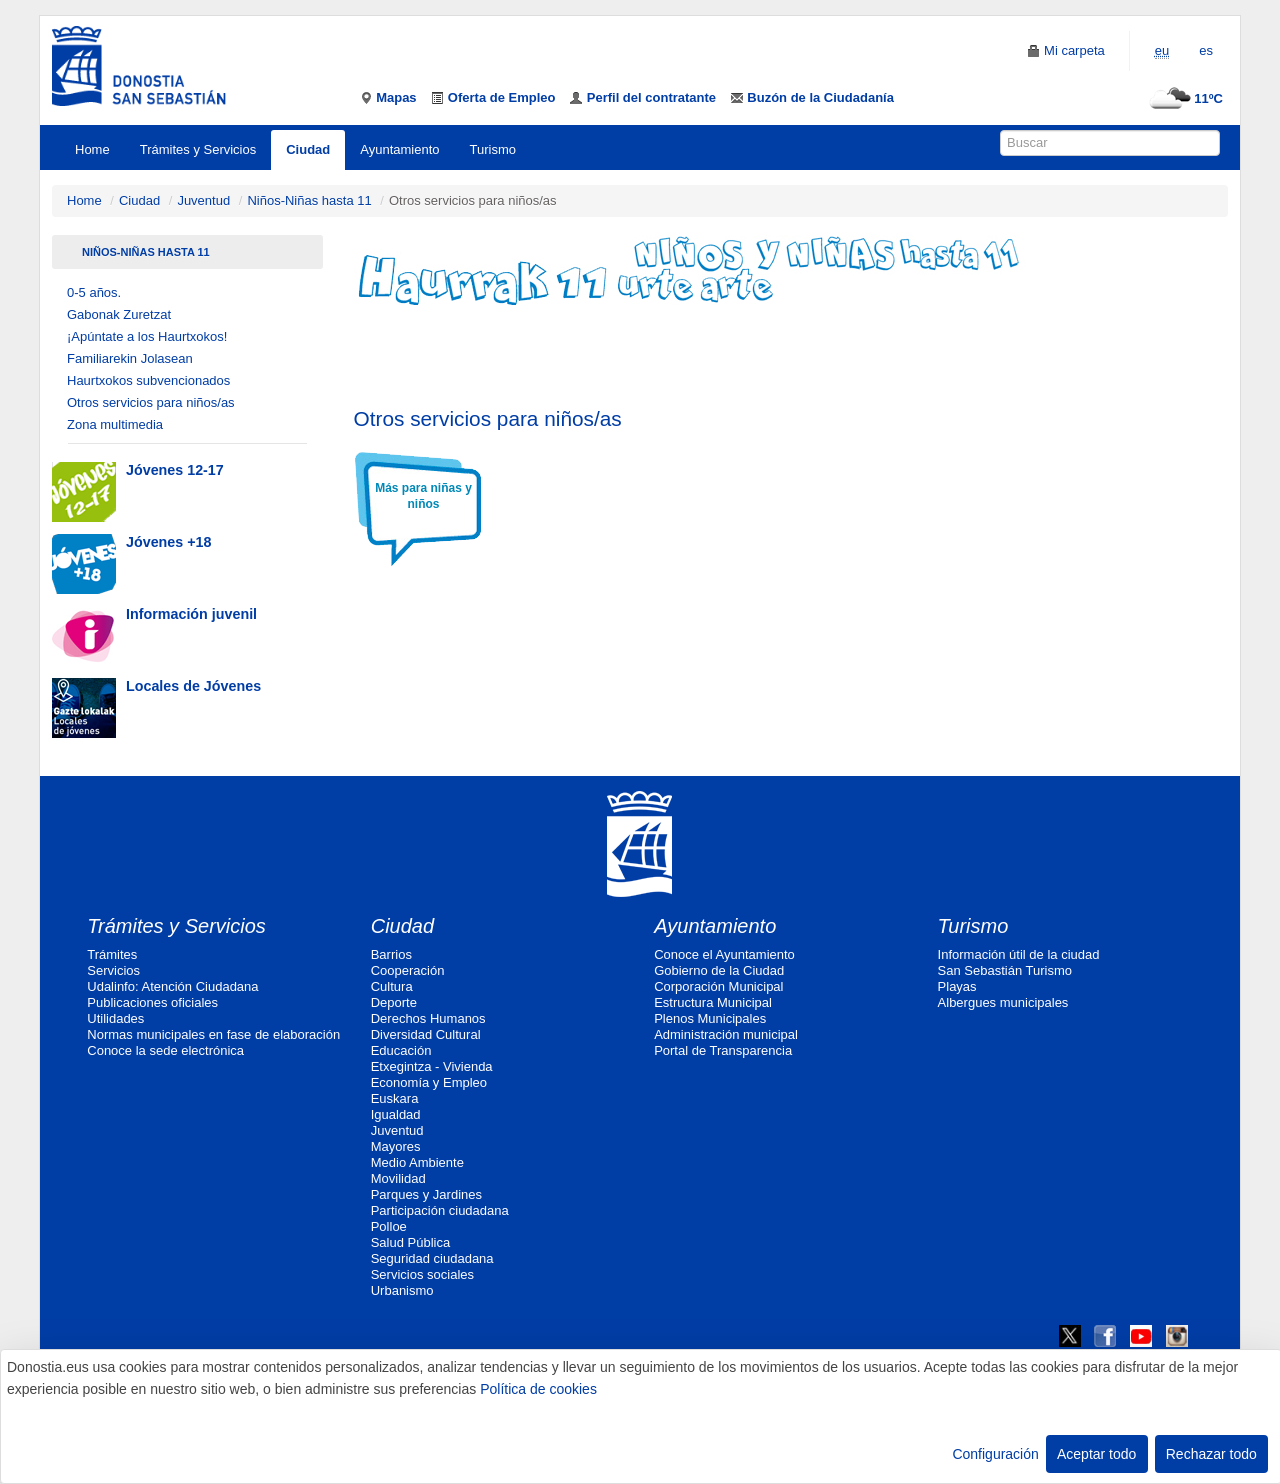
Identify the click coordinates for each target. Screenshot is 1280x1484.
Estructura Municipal (713, 1002)
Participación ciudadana (440, 1210)
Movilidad (398, 1178)
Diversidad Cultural (426, 1034)
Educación (401, 1050)
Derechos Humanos (428, 1018)
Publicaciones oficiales (152, 1002)
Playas (957, 986)
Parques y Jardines (426, 1194)
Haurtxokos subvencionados (148, 380)
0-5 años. (94, 292)
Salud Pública (411, 1242)
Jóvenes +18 (168, 542)
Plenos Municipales (710, 1018)
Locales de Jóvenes (193, 686)
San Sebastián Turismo (1005, 970)
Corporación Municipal (718, 986)
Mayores (396, 1146)
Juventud (203, 200)
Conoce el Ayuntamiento (724, 954)
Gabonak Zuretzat (119, 314)
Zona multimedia (115, 424)
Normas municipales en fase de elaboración (213, 1034)
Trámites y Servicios (198, 149)
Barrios (391, 954)
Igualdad (396, 1114)
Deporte (394, 1002)
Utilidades (115, 1018)
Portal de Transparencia (723, 1050)
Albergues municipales (1003, 1002)
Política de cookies (538, 1389)
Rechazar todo (1211, 1454)
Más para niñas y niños (423, 496)
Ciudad (308, 149)
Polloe (389, 1226)
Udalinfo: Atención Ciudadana (172, 986)
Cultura (392, 986)
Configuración (995, 1454)
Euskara (395, 1098)
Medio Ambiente (417, 1162)
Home (92, 149)
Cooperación (408, 970)
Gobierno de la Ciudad (719, 970)
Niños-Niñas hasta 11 (309, 200)
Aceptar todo (1096, 1454)
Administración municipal (726, 1034)
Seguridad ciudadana (432, 1258)
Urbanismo (402, 1290)
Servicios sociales (422, 1274)
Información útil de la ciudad (1019, 954)
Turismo (493, 149)
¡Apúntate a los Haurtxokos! (147, 336)
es (1206, 50)
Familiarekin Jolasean (130, 358)
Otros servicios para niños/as (151, 402)
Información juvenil (191, 614)
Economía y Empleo (429, 1082)
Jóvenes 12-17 (175, 470)
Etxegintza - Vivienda (432, 1066)
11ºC (1183, 98)
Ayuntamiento (399, 149)
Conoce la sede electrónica (165, 1050)
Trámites (112, 954)
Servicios (113, 970)
